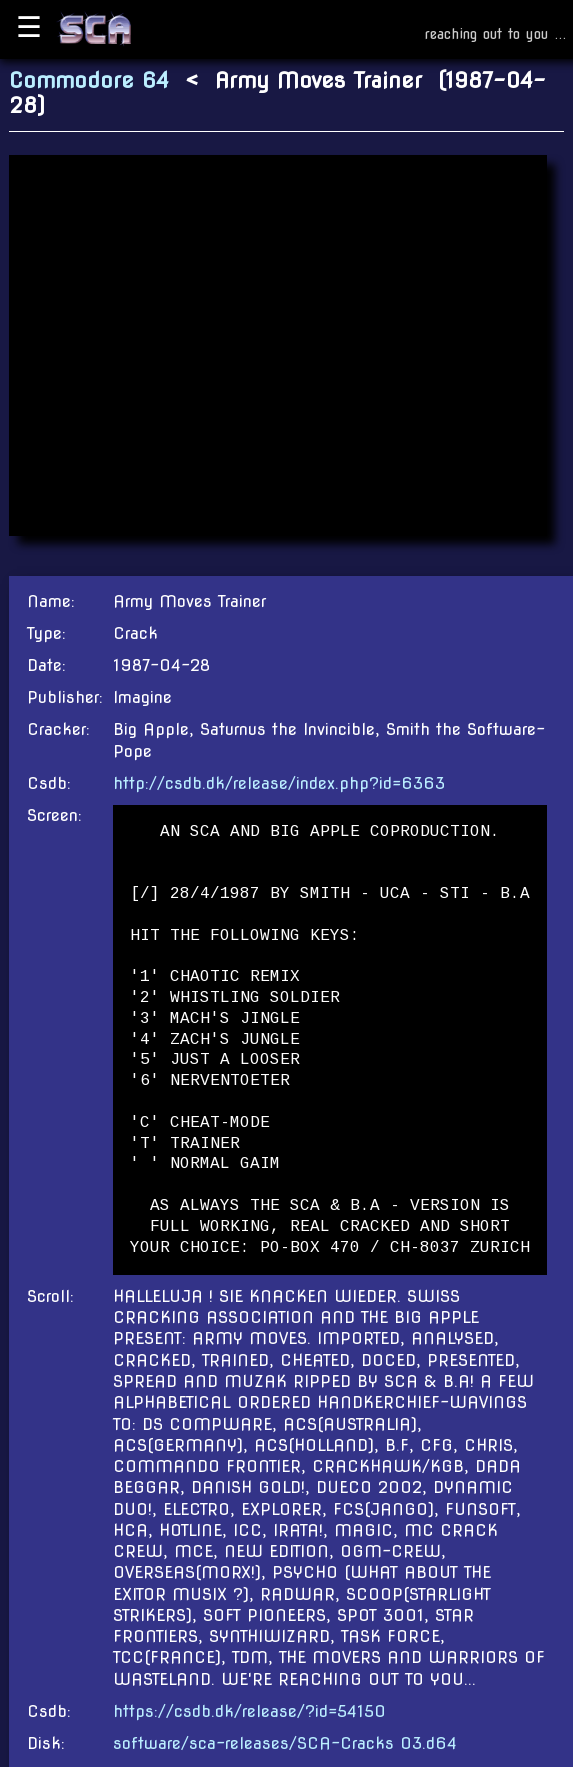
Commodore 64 (89, 80)
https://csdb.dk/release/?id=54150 (249, 1711)
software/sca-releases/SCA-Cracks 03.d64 (285, 1743)
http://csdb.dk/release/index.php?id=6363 (279, 783)
